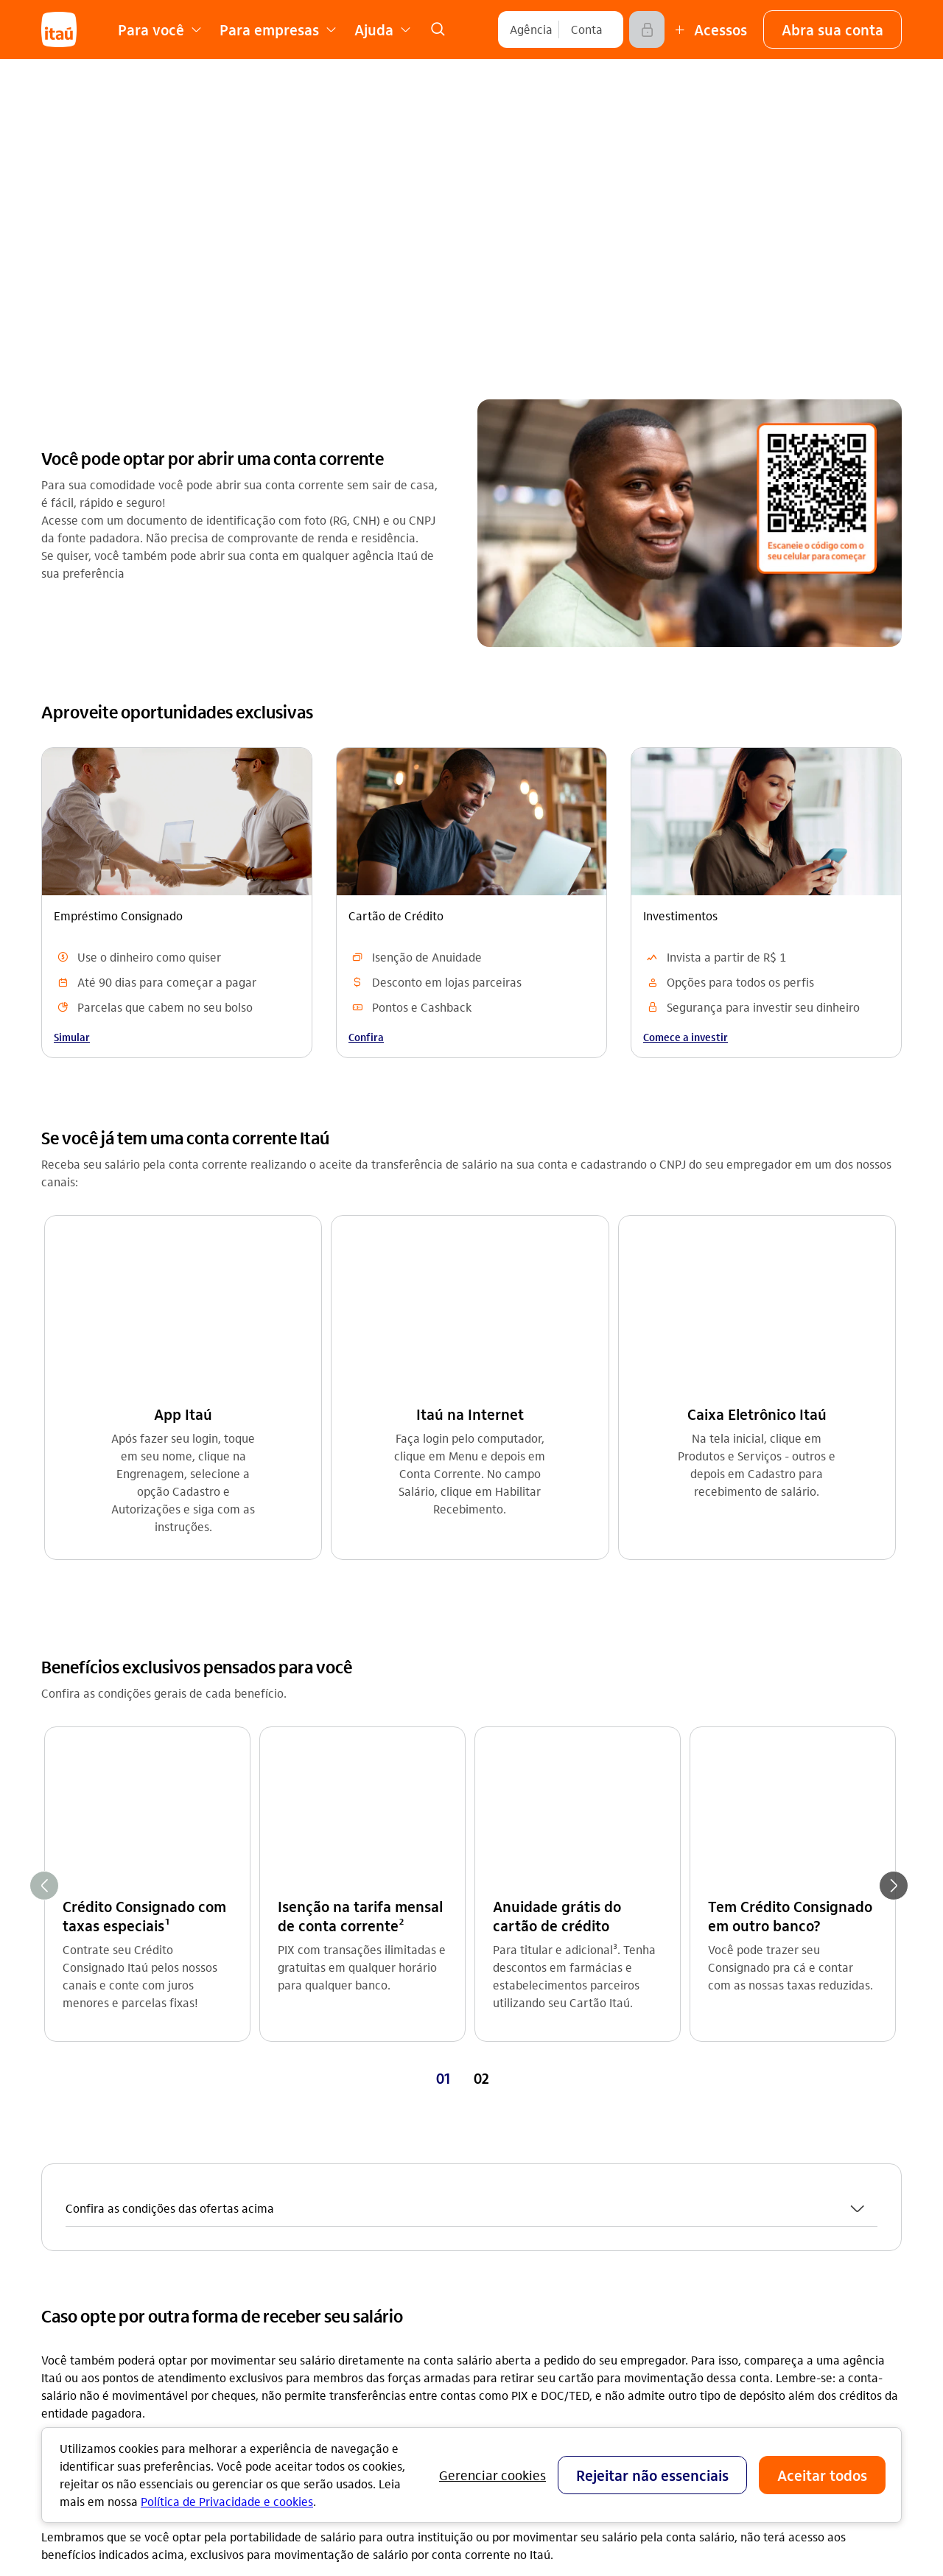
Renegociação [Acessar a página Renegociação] (78, 2278)
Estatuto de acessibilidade (343, 2372)
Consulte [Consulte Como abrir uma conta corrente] (716, 1999)
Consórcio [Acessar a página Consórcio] (67, 2207)
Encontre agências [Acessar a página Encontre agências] (520, 2183)
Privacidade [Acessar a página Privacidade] (287, 2325)
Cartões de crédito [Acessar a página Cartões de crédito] (90, 2160)
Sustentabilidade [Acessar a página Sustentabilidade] (300, 2231)
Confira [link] (366, 1036)
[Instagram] (704, 2301)
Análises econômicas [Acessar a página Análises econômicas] (311, 2278)
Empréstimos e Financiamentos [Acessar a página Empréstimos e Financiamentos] (124, 2183)
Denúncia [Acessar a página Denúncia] (712, 2207)
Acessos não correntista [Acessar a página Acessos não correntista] (534, 2231)
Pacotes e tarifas (516, 2397)
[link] (437, 29)
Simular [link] (72, 1036)
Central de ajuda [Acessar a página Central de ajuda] (515, 2136)
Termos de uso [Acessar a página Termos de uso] (294, 2301)
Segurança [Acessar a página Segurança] (499, 2207)
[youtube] (739, 2301)
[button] (832, 29)
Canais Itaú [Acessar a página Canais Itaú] (501, 2160)
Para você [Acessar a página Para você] (713, 2136)
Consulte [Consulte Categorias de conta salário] (127, 1999)
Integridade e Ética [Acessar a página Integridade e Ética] (306, 2254)
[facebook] (775, 2301)
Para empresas (511, 2326)
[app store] (740, 2381)
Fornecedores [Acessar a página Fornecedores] (292, 2348)
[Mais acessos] (708, 29)
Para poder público (521, 2350)
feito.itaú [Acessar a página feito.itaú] (280, 2160)
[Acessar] (647, 29)
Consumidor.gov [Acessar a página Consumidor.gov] (514, 2254)
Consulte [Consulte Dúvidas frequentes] (422, 1999)
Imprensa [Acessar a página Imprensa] (281, 2207)
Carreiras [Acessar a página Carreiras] (280, 2183)
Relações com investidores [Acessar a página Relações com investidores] (326, 2136)
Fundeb (491, 2373)
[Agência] (531, 29)
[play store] (740, 2425)
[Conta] (586, 29)
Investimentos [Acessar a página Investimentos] (78, 2254)
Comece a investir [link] (685, 1036)
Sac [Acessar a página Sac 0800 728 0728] (696, 2160)
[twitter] (810, 2301)
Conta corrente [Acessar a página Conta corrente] (81, 2136)
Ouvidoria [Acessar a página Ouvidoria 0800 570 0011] (712, 2183)
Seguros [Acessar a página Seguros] (62, 2231)
